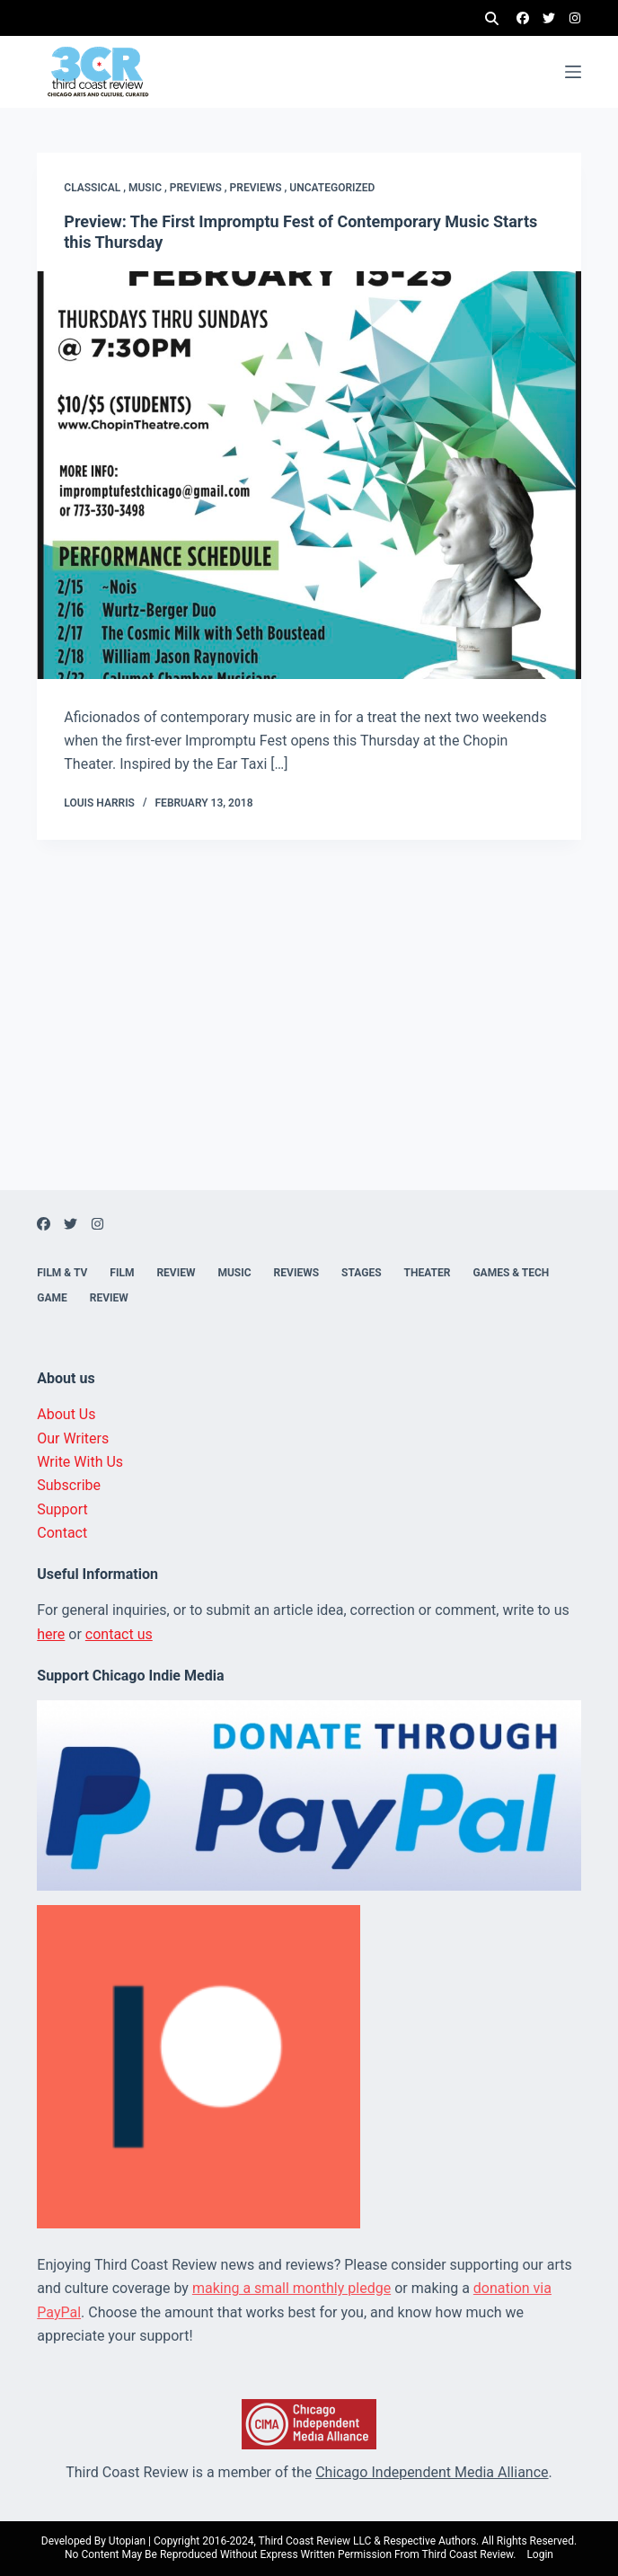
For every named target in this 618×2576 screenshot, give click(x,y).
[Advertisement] (309, 1064)
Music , (149, 187)
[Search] (492, 18)
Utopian (127, 2541)
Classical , (96, 187)
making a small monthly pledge (291, 2288)
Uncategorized (332, 187)
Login (539, 2554)
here (51, 1634)
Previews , (200, 187)
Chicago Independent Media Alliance (431, 2472)
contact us (119, 1634)
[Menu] (573, 72)
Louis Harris (99, 803)
